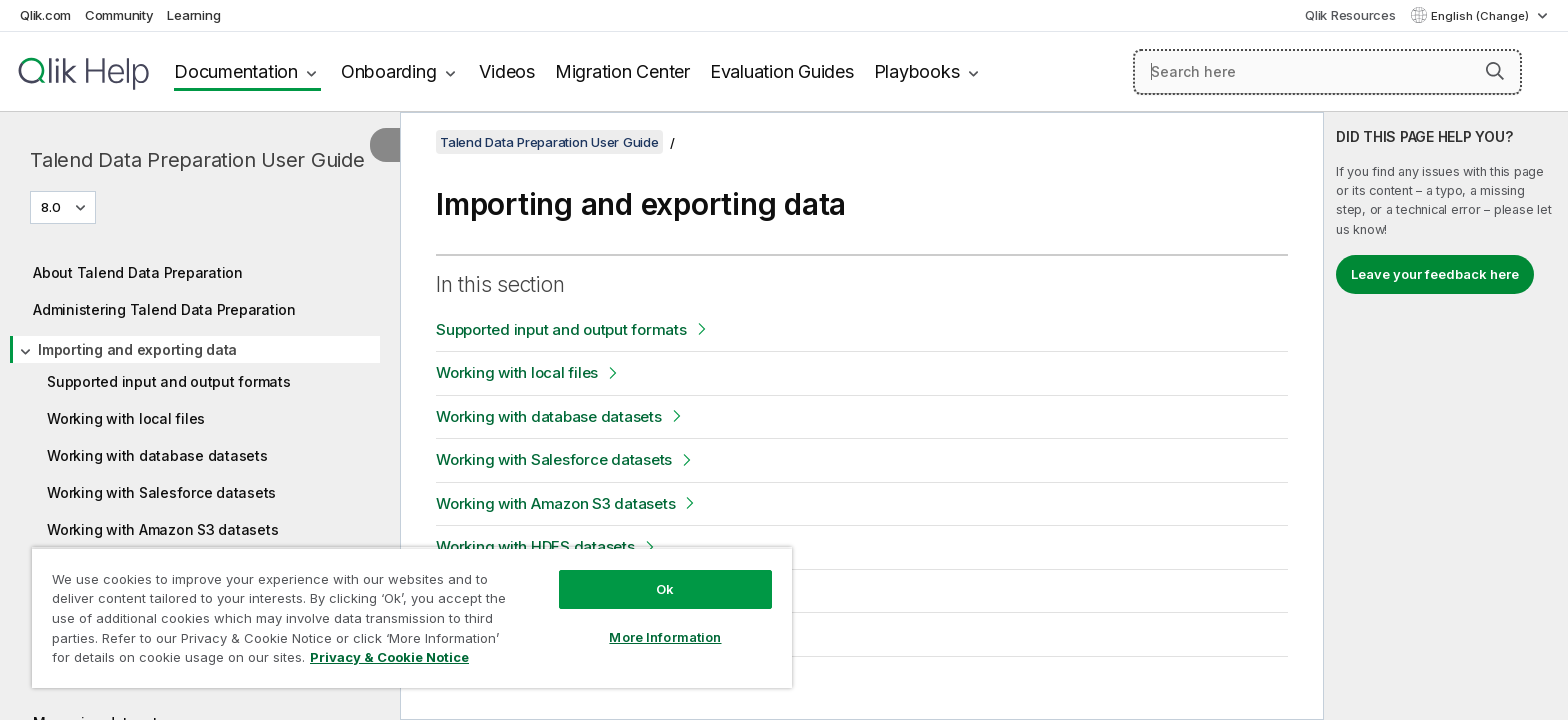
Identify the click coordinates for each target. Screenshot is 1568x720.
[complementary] (1446, 416)
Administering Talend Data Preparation (164, 309)
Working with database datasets (157, 455)
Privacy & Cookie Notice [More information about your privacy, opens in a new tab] (389, 657)
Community (119, 15)
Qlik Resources (1350, 15)
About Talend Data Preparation (138, 272)
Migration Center (622, 71)
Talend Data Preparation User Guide (197, 160)
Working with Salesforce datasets (161, 492)
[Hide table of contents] (385, 145)
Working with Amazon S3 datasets (162, 529)
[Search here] (1327, 72)
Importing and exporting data (137, 349)
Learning (193, 15)
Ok (665, 589)
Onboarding (389, 71)
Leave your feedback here (1435, 274)
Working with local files (126, 418)
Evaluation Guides (782, 71)
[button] (1495, 71)
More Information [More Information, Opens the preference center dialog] (665, 637)
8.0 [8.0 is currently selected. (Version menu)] (52, 207)
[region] (412, 617)
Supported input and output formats (169, 381)
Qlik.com (45, 15)
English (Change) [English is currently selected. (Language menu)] (1481, 16)
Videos (507, 71)
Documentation (236, 71)
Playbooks (917, 71)
